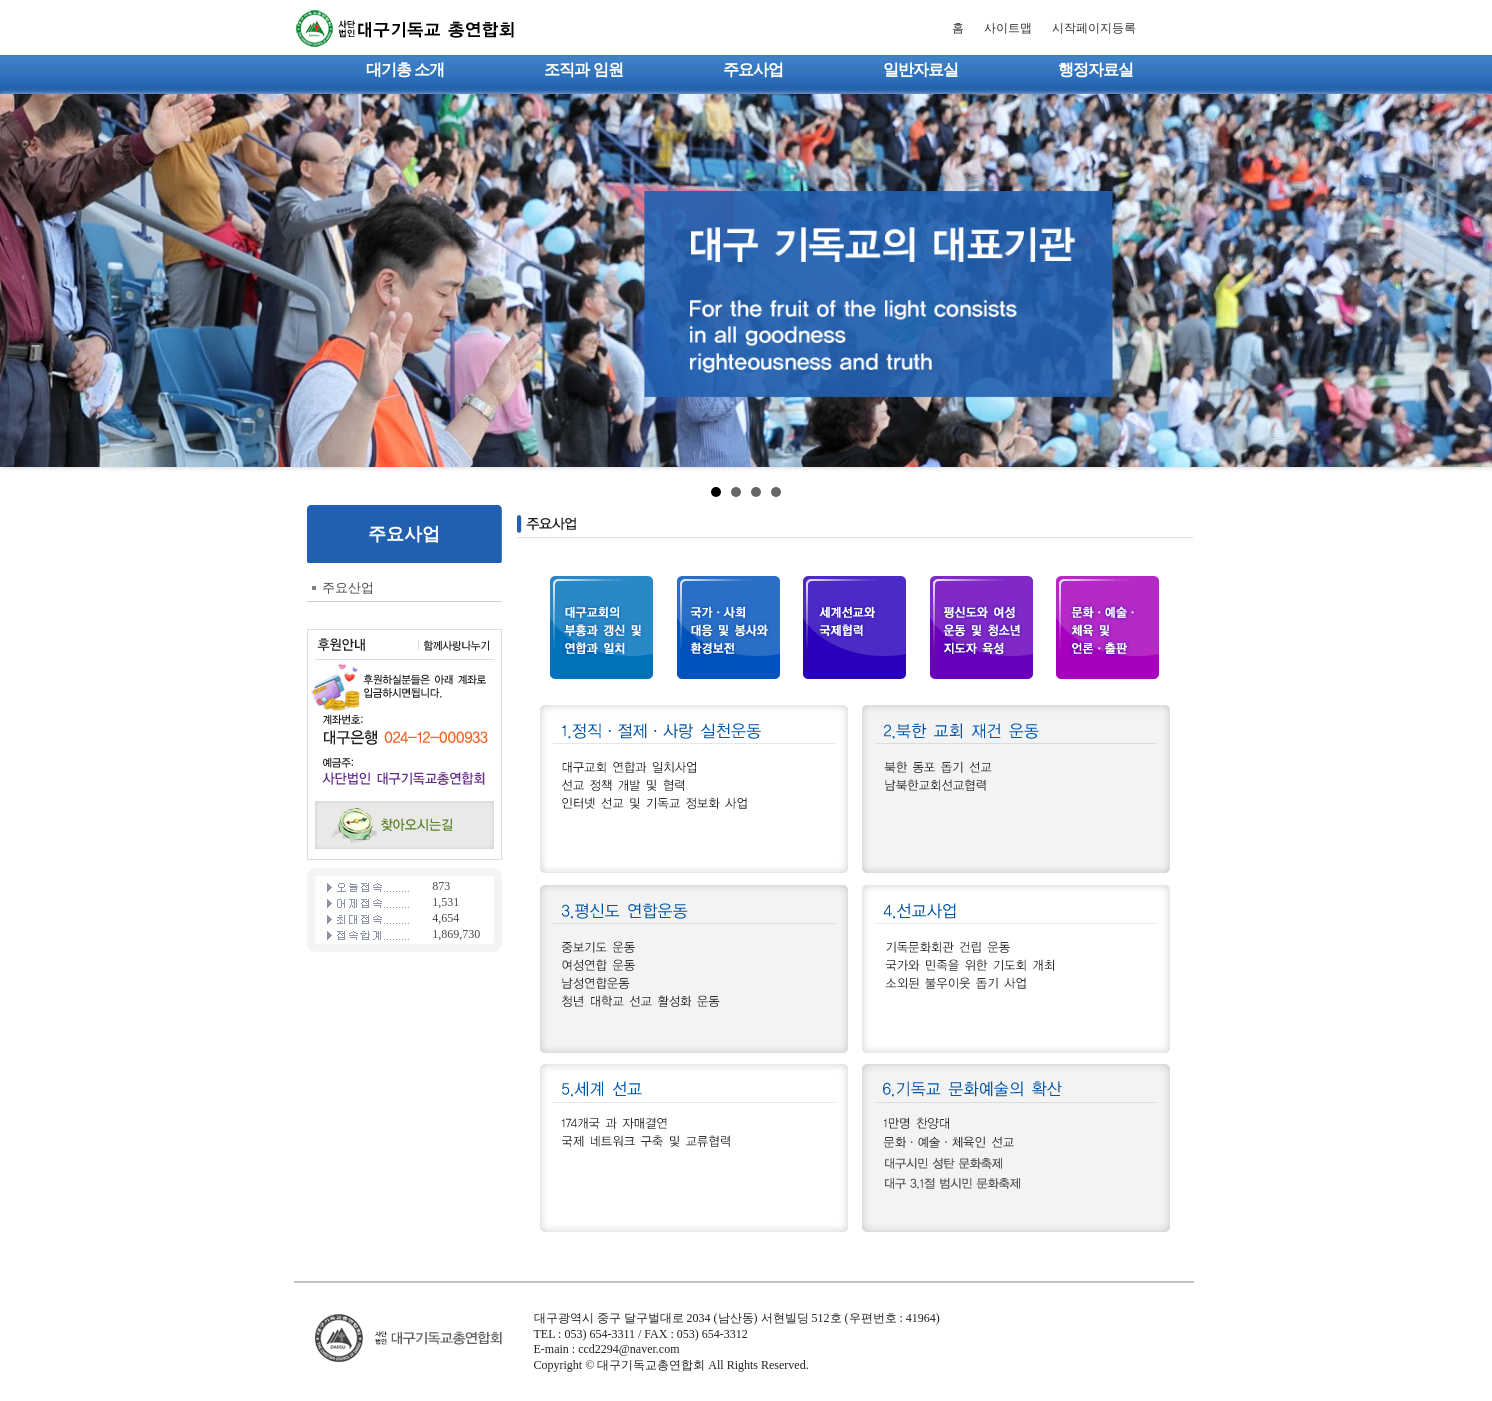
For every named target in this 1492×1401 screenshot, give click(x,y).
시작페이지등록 (1094, 28)
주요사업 (753, 69)
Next (1466, 281)
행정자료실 (1095, 69)
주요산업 (348, 587)
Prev (26, 281)
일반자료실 (920, 69)
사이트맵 (1008, 28)
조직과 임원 (583, 69)
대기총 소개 (405, 69)
